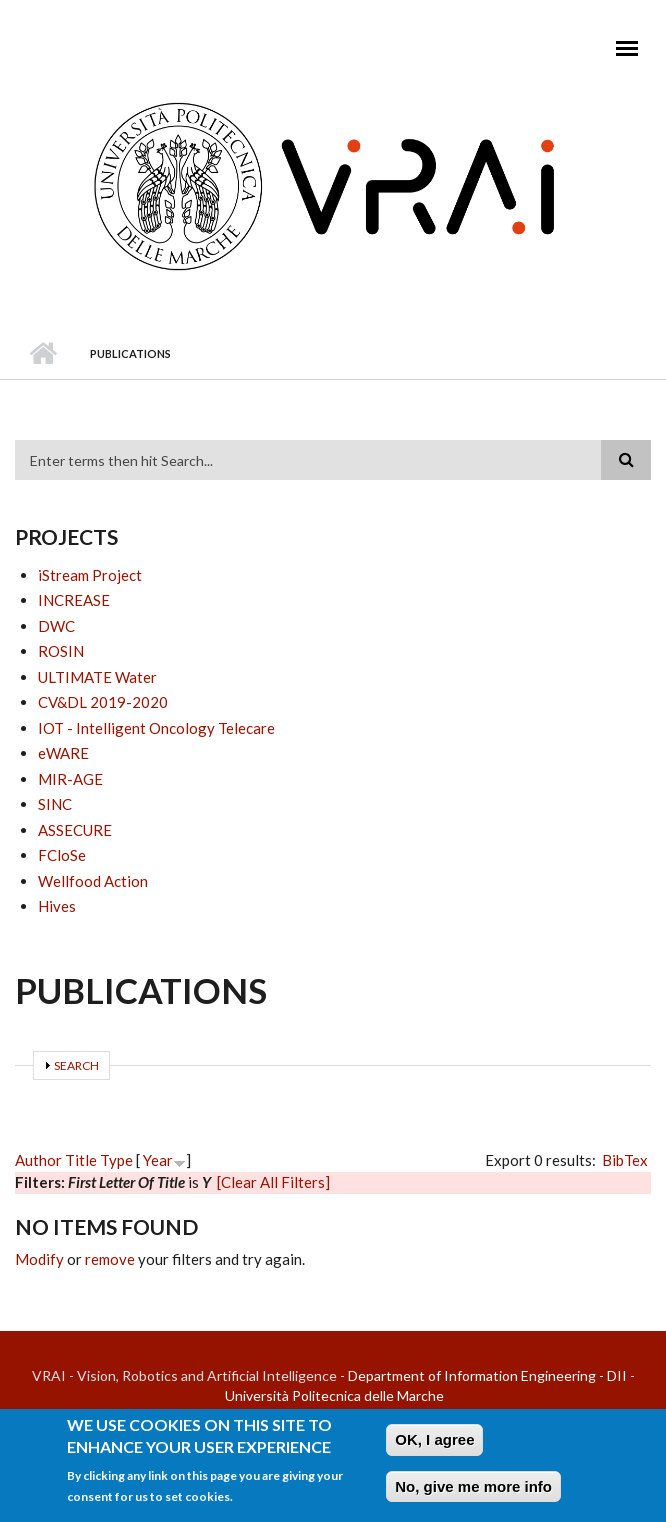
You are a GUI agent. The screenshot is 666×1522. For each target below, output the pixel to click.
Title (81, 1160)
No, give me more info (473, 1491)
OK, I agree (434, 1444)
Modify (39, 1259)
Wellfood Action (93, 881)
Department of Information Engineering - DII (487, 1375)
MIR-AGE (70, 779)
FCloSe (62, 855)
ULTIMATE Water (97, 677)
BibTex (625, 1160)
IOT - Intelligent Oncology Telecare (156, 728)
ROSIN (61, 651)
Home (42, 354)
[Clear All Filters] (273, 1182)
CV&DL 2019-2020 (103, 702)
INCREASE (74, 600)
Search (76, 1065)
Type (116, 1160)
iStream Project (90, 575)
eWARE (63, 753)
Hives (57, 906)
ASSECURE (75, 830)
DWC (56, 626)
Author (38, 1160)
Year (158, 1160)
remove (110, 1259)
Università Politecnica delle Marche (334, 1395)
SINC (55, 804)
